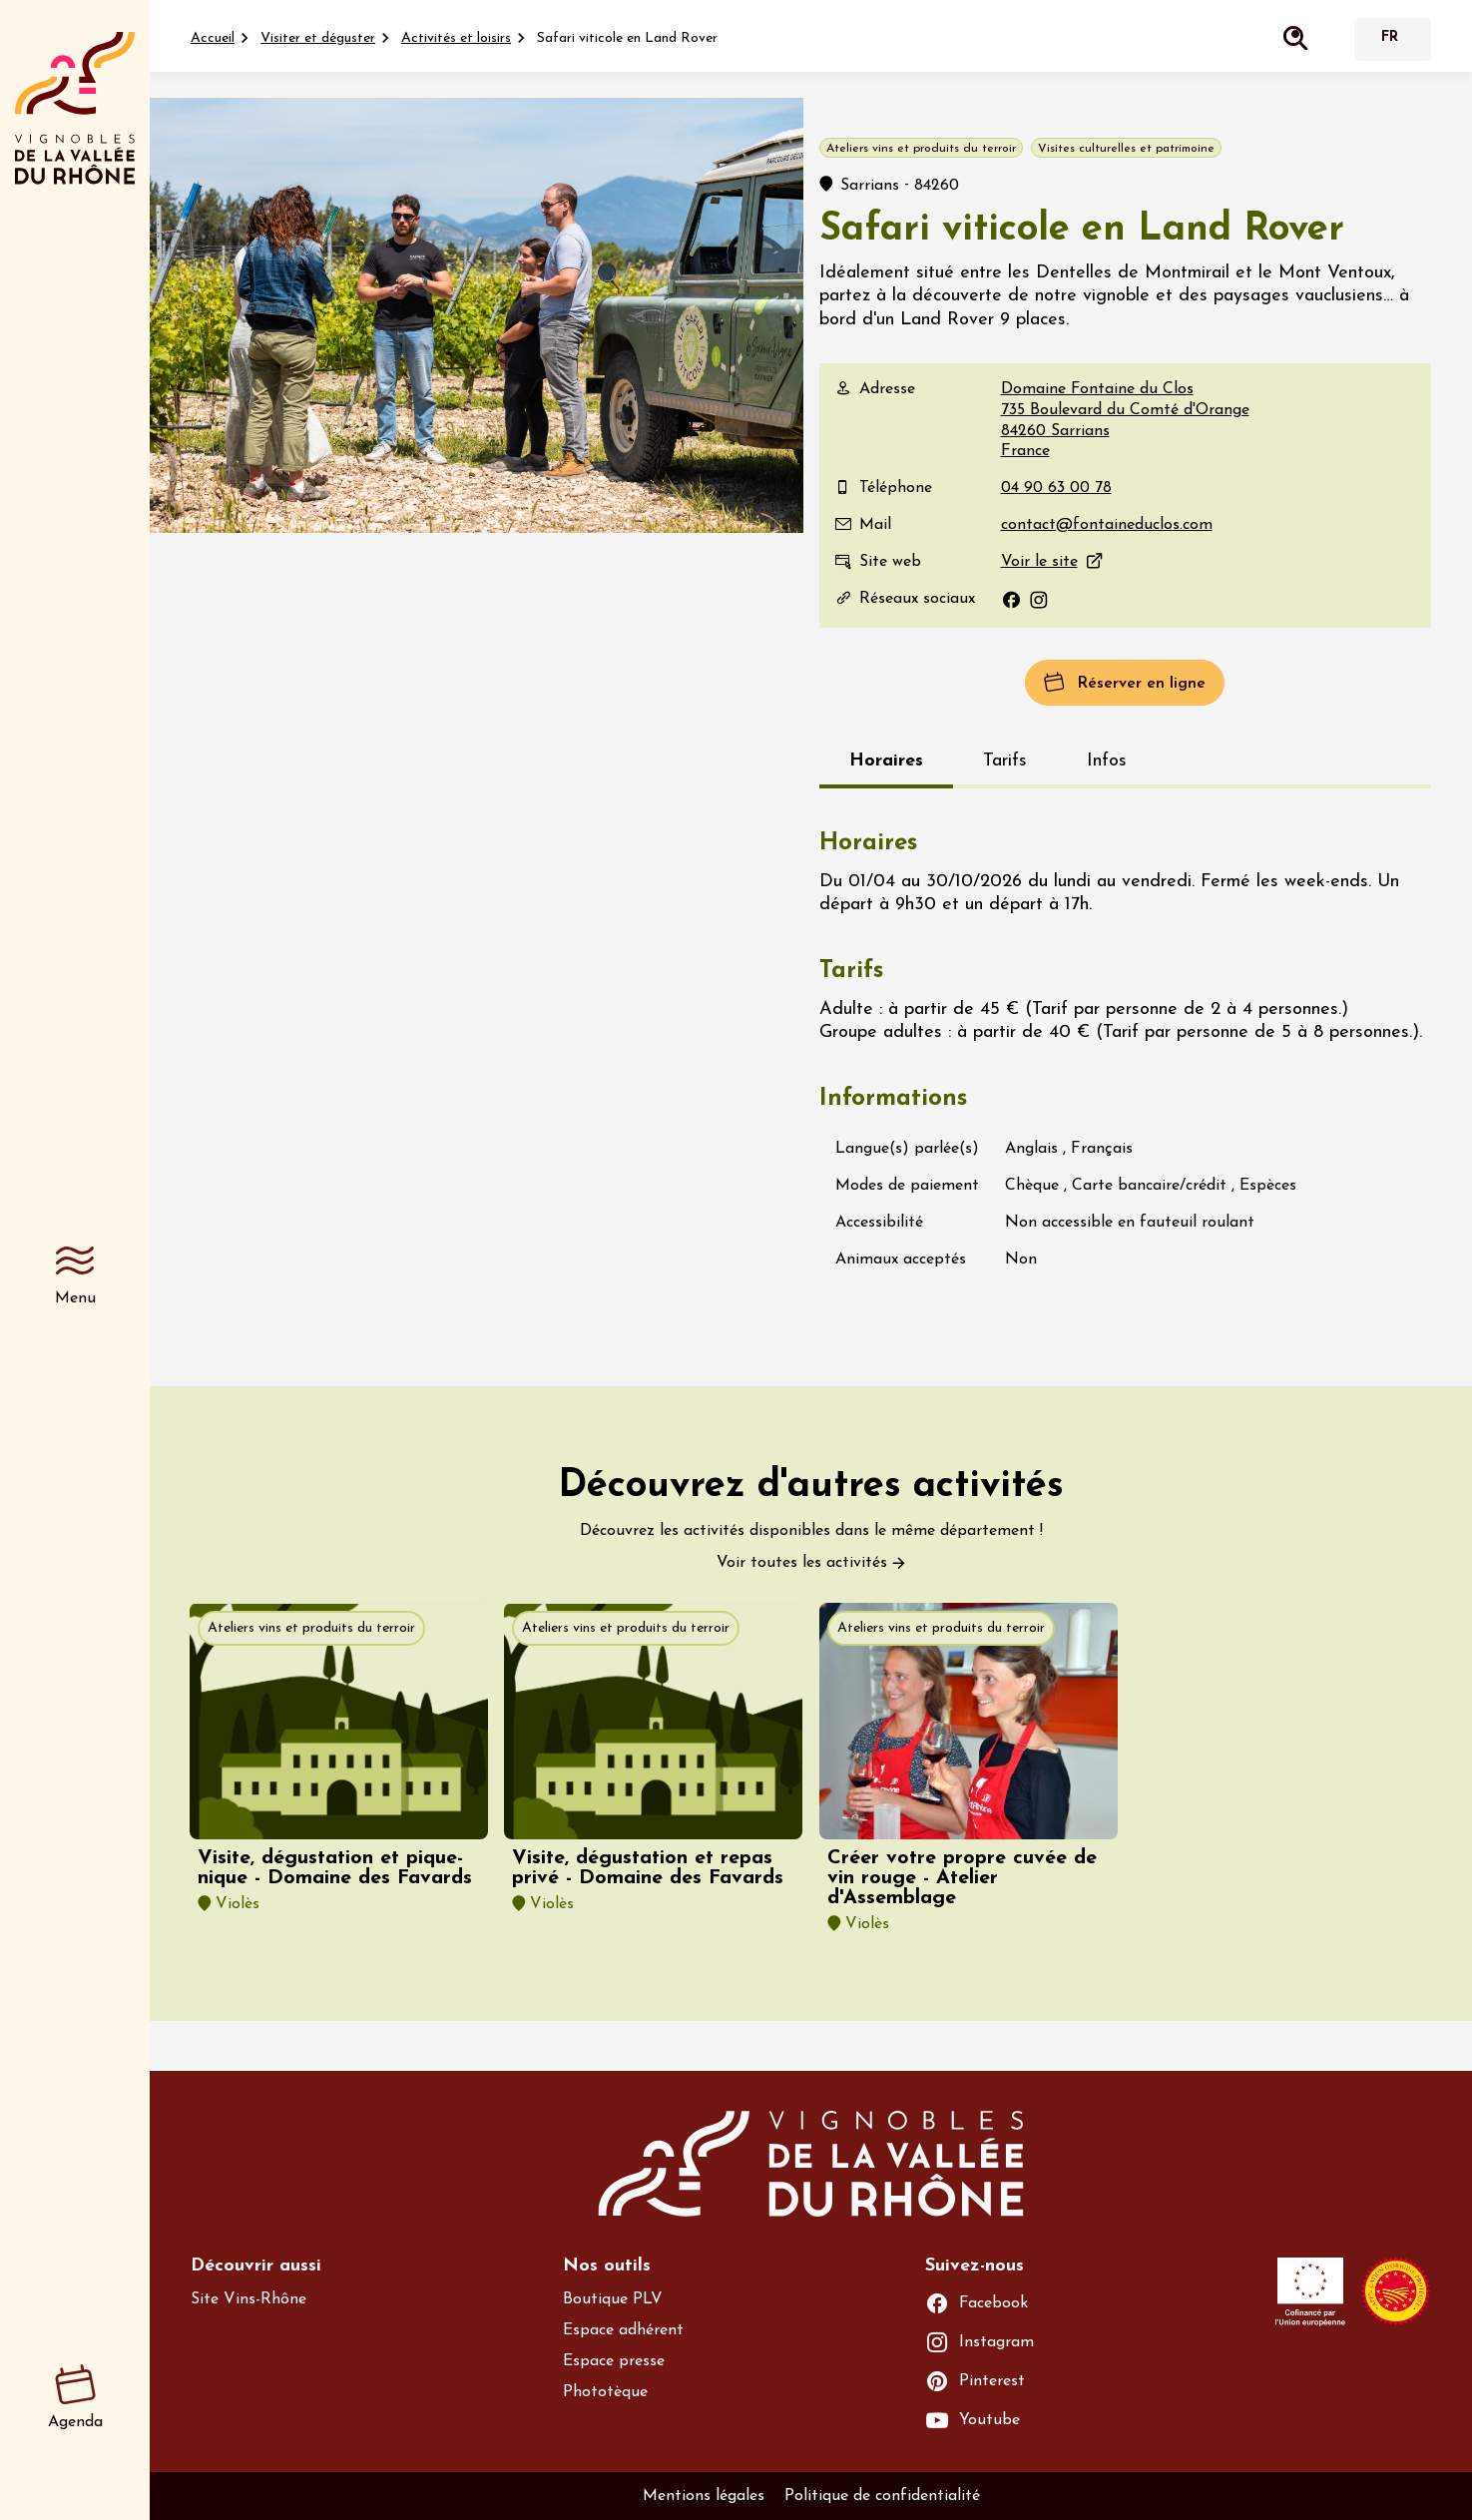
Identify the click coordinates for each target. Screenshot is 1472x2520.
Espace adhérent (623, 2330)
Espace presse (614, 2361)
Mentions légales (703, 2496)
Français (1390, 39)
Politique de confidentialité (882, 2496)
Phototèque (605, 2392)
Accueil (213, 38)
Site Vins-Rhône (248, 2299)
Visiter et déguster (317, 38)
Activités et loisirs (456, 38)
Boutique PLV (613, 2299)
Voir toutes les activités (802, 1563)
